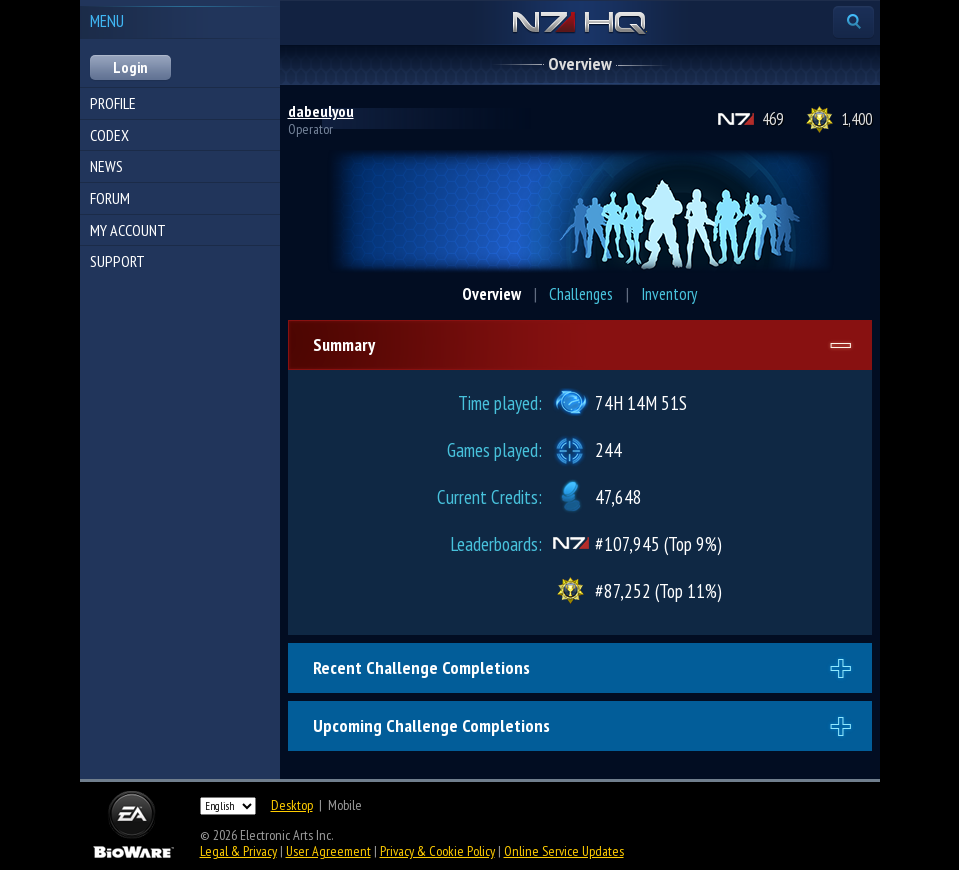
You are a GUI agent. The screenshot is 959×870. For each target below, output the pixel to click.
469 (772, 119)
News (106, 166)
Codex (109, 135)
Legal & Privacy (238, 851)
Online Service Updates (564, 851)
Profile (113, 103)
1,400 (856, 119)
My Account (128, 230)
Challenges (581, 294)
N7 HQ (579, 24)
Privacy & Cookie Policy (437, 851)
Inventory (669, 294)
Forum (110, 198)
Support (117, 261)
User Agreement (328, 851)
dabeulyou (321, 111)
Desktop (292, 805)
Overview (491, 294)
